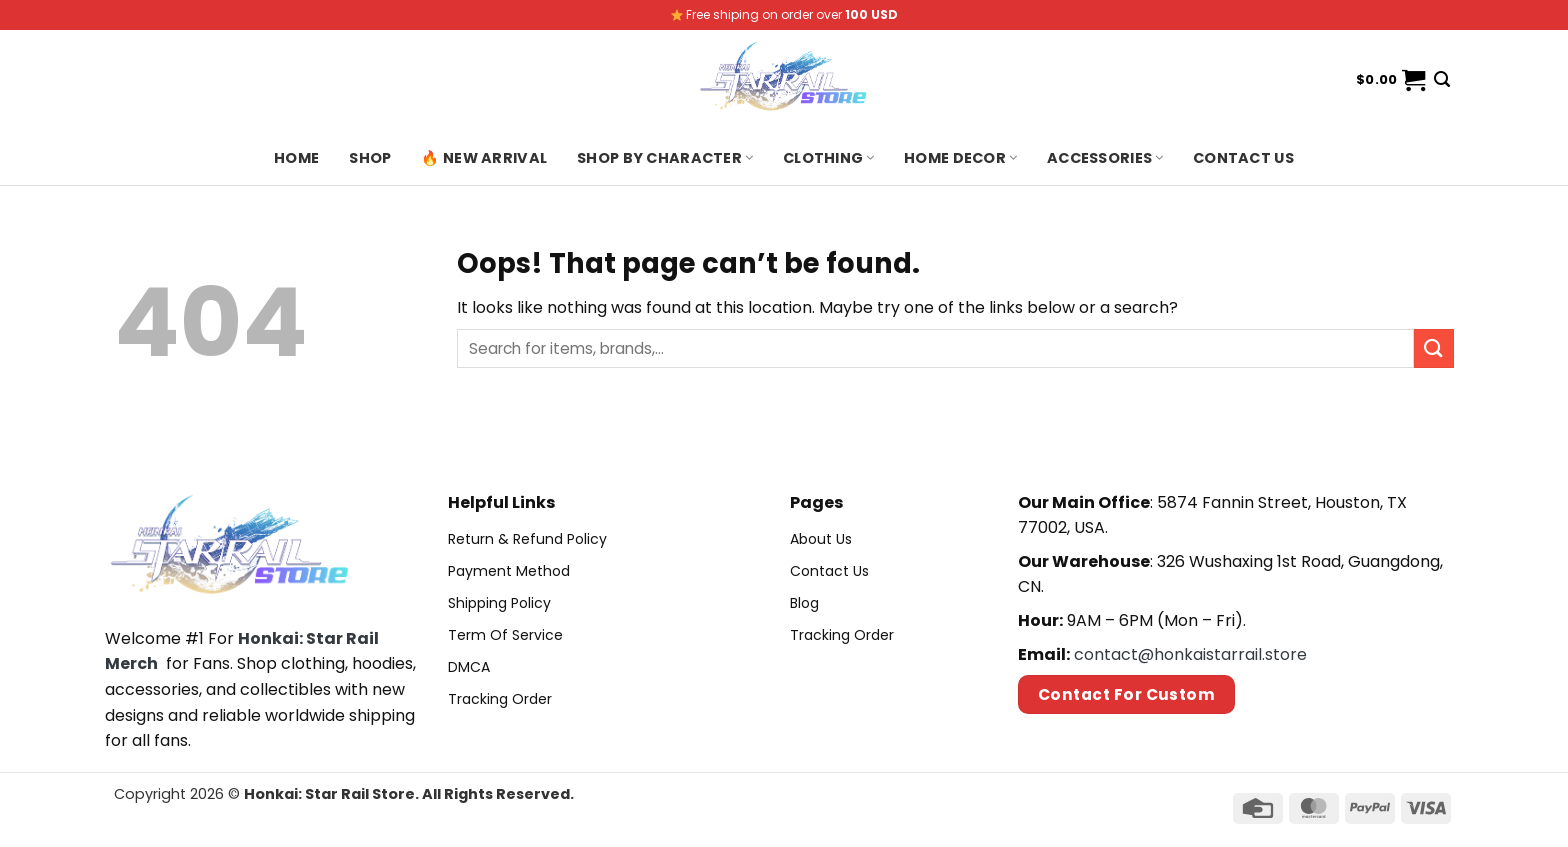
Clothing (828, 158)
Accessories (1105, 158)
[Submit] (1434, 348)
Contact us (1243, 158)
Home (296, 158)
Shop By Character (665, 158)
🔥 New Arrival (484, 158)
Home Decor (960, 158)
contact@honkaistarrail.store (1190, 654)
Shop (370, 158)
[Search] (1442, 79)
